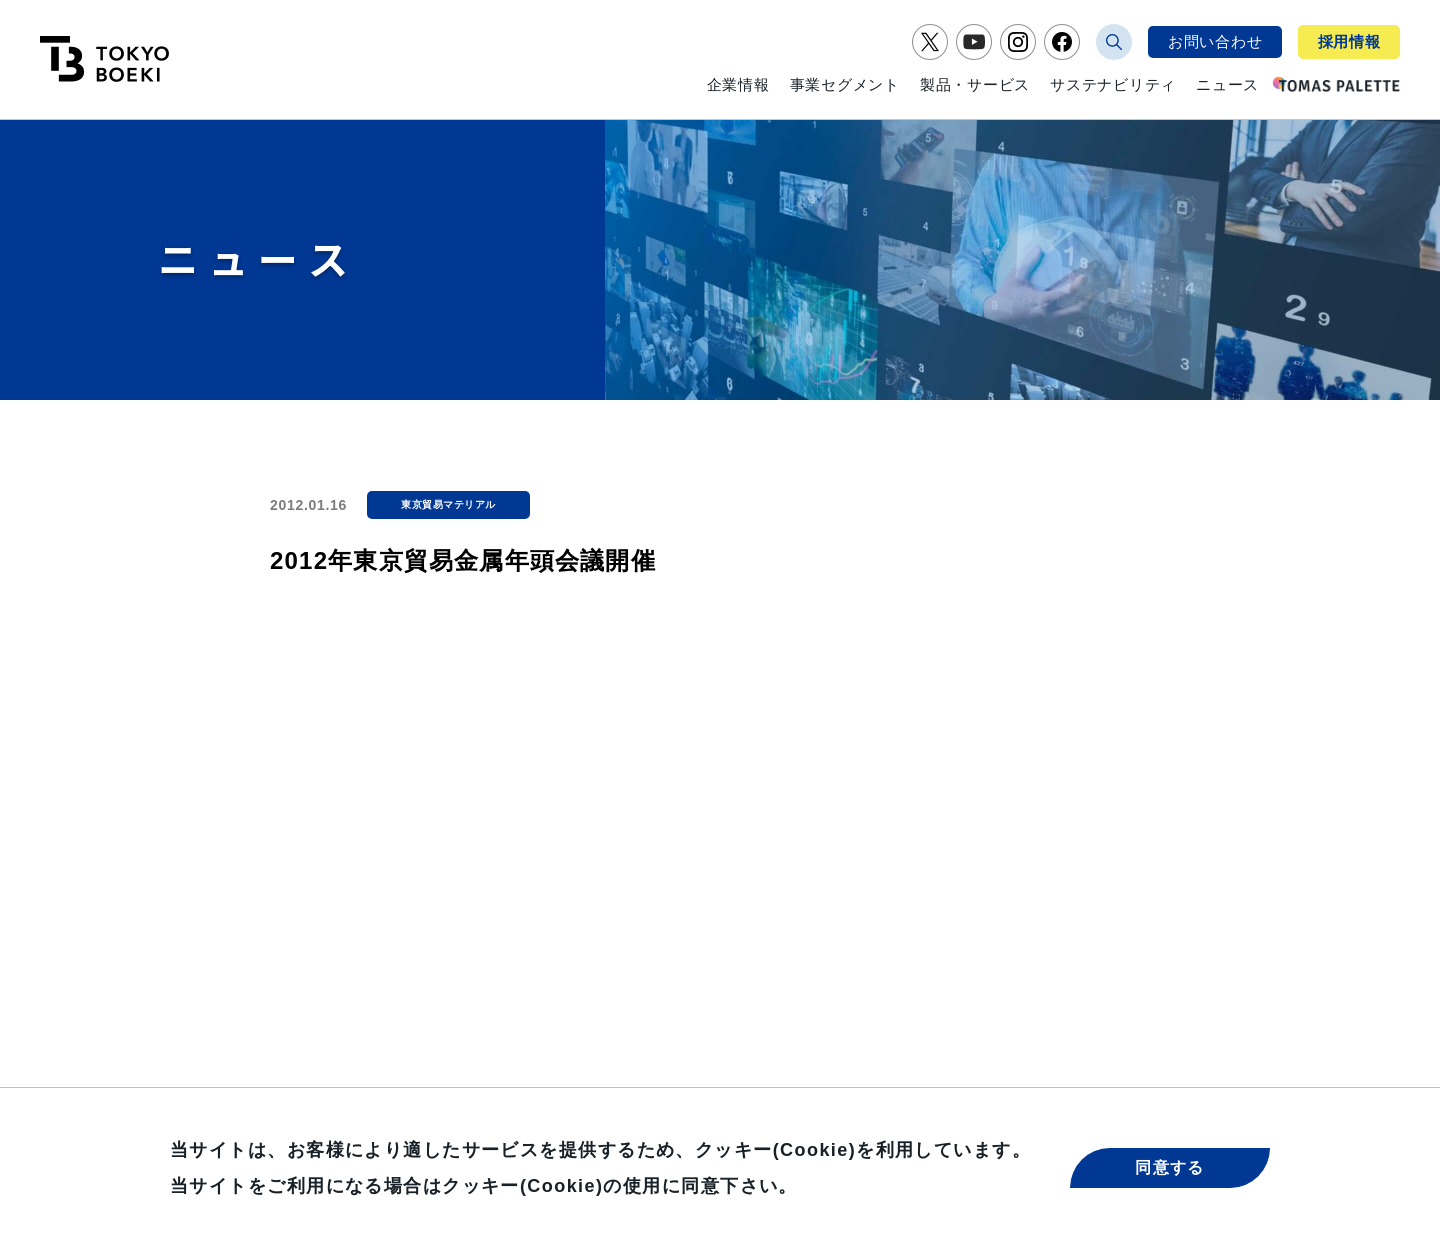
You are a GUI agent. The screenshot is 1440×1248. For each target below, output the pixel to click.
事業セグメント (845, 84)
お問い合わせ (1215, 41)
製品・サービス (975, 84)
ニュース (1227, 84)
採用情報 (1349, 41)
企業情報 (738, 84)
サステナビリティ (1113, 84)
